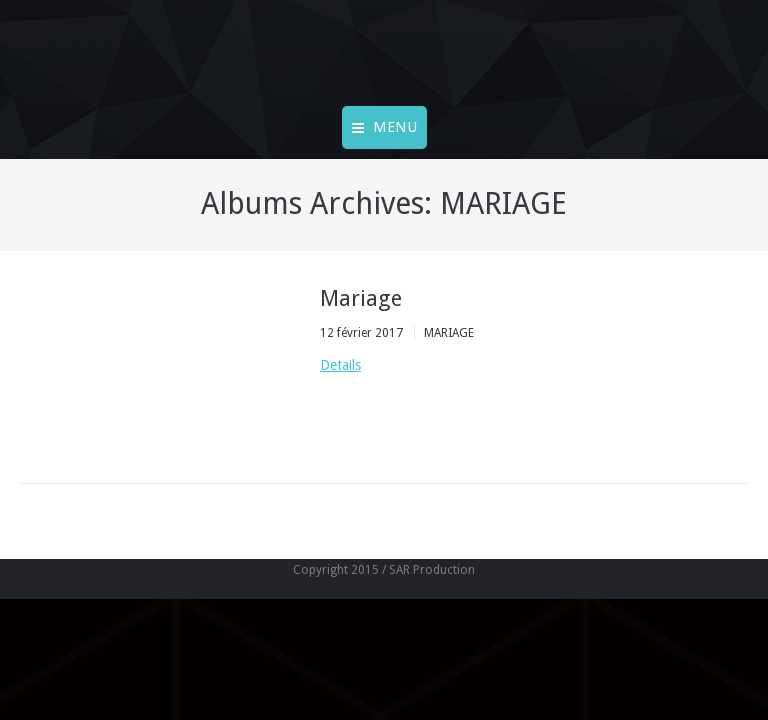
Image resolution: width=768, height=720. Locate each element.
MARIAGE (449, 333)
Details (340, 365)
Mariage (361, 298)
